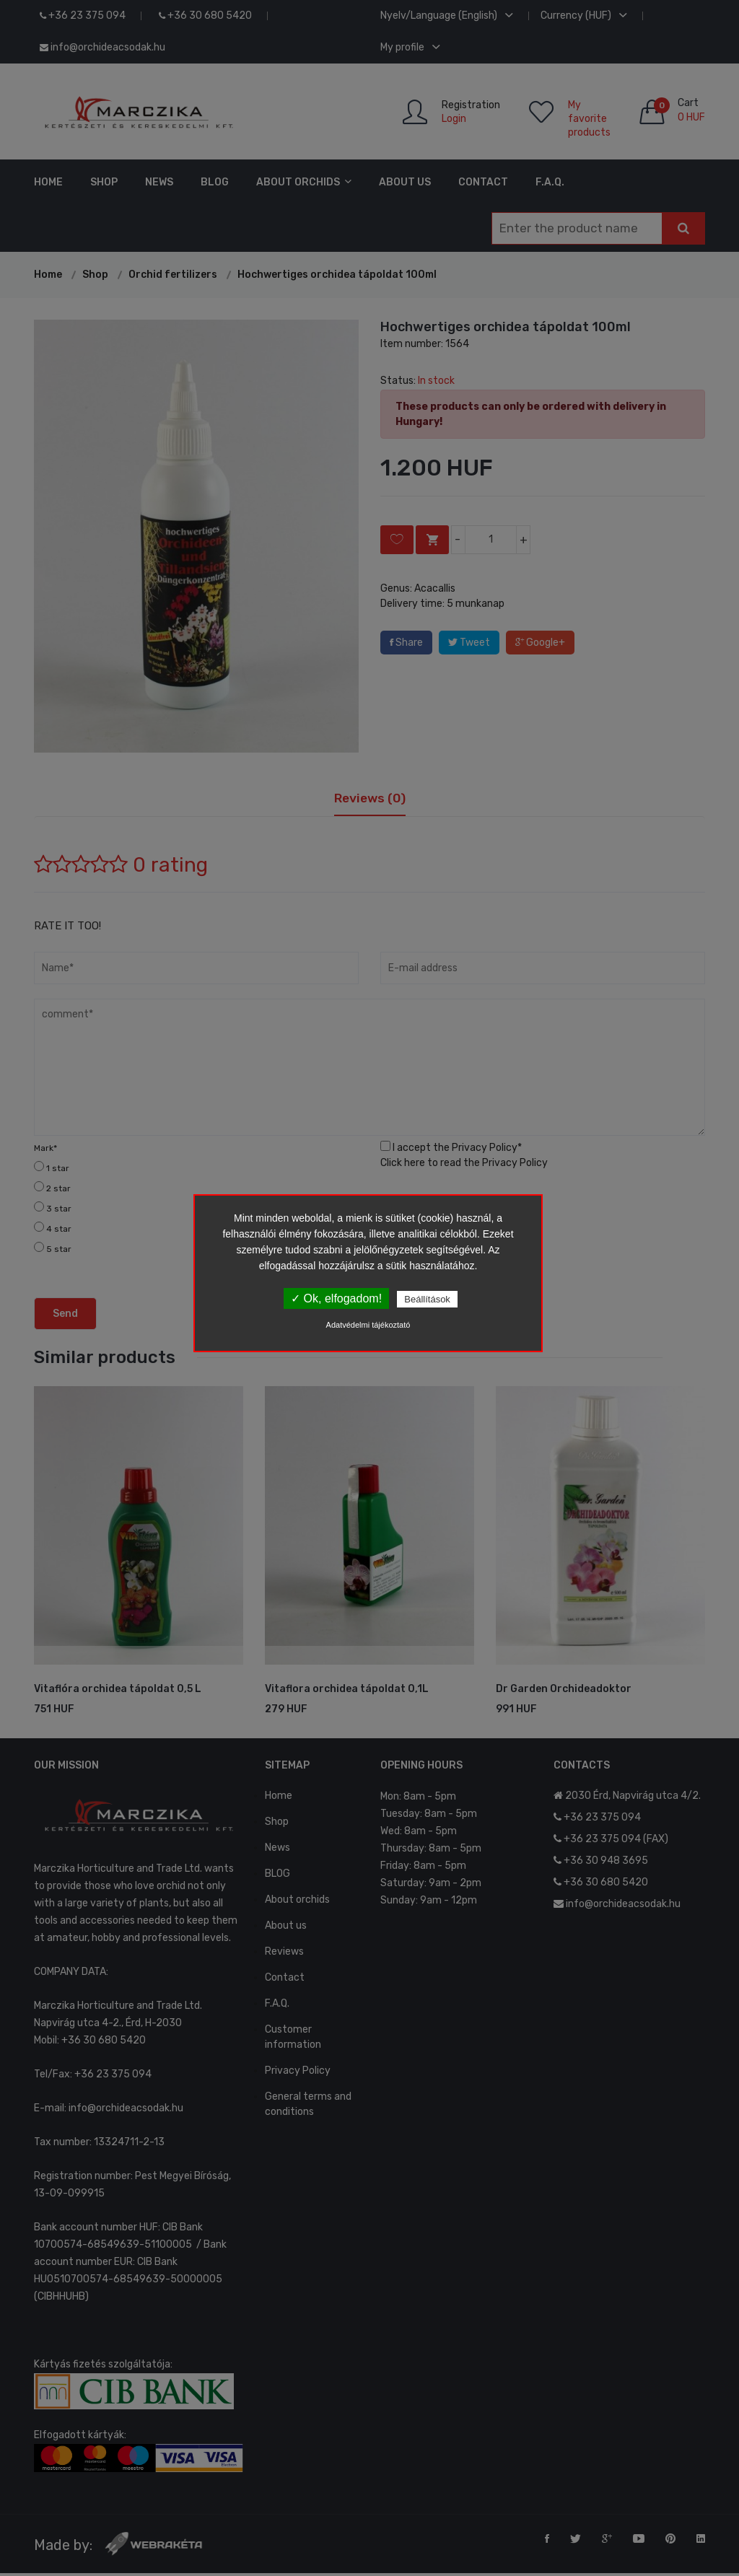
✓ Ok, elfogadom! (336, 1298)
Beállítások (427, 1299)
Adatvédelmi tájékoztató (368, 1324)
